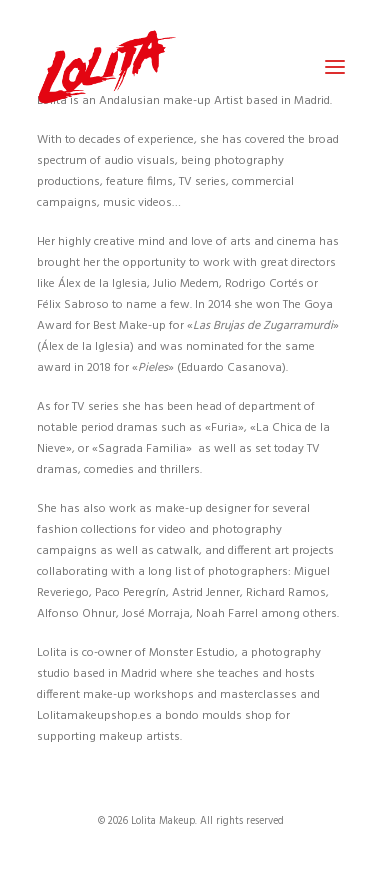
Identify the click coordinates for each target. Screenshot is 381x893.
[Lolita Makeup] (107, 67)
